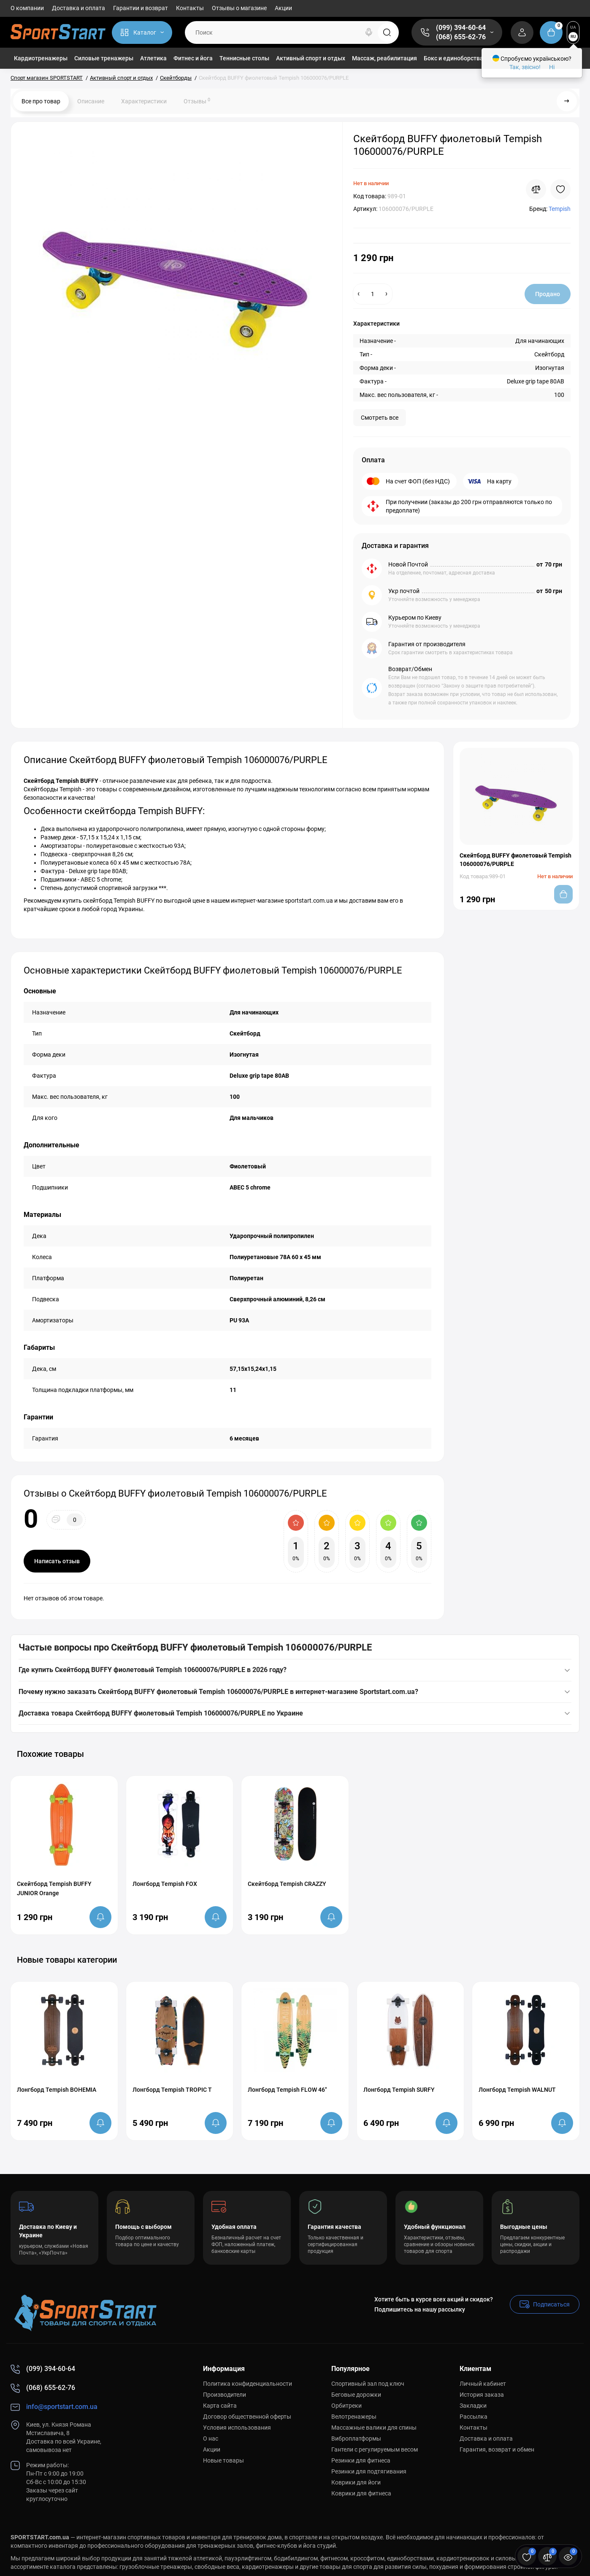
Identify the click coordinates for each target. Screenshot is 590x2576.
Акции (283, 8)
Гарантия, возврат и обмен (497, 2449)
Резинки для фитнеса (360, 2460)
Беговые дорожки (356, 2394)
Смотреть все (379, 417)
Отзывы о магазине (239, 8)
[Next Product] (567, 101)
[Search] (369, 32)
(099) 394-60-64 (461, 28)
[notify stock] (100, 1917)
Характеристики (144, 101)
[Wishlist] (560, 189)
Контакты (190, 8)
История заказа (482, 2394)
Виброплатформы (356, 2438)
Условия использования (237, 2427)
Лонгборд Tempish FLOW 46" (287, 2089)
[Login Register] (522, 32)
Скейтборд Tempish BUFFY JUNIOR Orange (54, 1888)
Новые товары (223, 2460)
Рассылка (473, 2416)
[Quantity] (372, 294)
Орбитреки (346, 2405)
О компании (27, 8)
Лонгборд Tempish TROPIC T (172, 2089)
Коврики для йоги (356, 2482)
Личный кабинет (483, 2383)
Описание (90, 101)
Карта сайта (220, 2405)
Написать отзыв (57, 1561)
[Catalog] (142, 32)
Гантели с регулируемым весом (374, 2449)
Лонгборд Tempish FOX (165, 1883)
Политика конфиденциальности (247, 2383)
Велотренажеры (353, 2416)
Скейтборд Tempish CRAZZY (287, 1883)
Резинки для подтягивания (368, 2471)
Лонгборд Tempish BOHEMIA (56, 2089)
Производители (224, 2394)
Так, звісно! (525, 67)
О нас (210, 2438)
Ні (552, 67)
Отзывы (197, 101)
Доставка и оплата (78, 8)
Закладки (473, 2405)
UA (573, 27)
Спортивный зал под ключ (367, 2383)
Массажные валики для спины (374, 2427)
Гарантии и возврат (140, 8)
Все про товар (41, 101)
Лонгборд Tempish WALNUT (517, 2089)
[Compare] (536, 189)
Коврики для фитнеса (361, 2493)
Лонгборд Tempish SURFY (399, 2089)
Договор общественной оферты (247, 2416)
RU (573, 36)
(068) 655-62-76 (461, 37)
